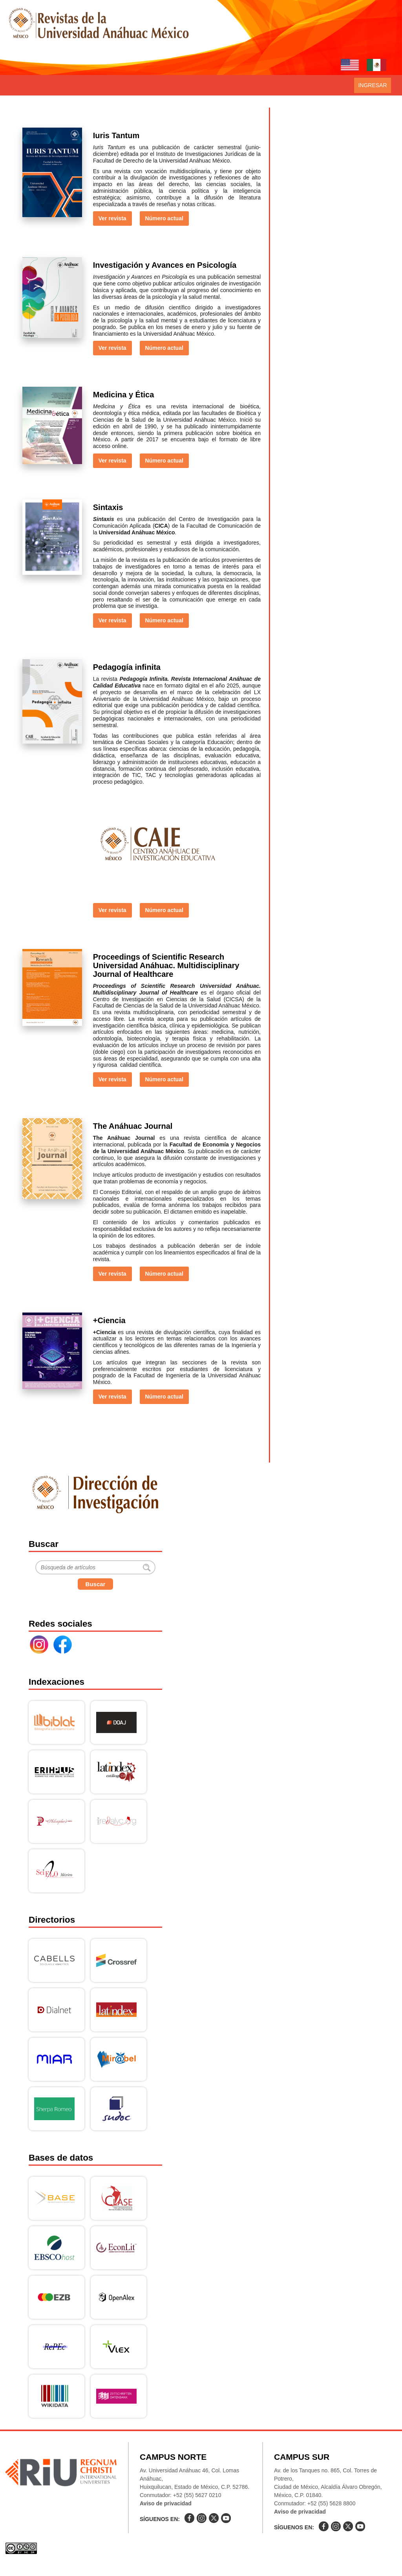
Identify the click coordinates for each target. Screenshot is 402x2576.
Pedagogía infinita (127, 667)
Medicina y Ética (123, 394)
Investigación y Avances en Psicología (164, 265)
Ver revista (112, 218)
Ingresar (372, 85)
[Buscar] (95, 1567)
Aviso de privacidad (166, 2503)
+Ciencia (109, 1320)
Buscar (96, 1584)
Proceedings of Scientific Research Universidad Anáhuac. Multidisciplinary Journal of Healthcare (166, 965)
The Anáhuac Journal (133, 1126)
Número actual (164, 218)
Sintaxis (108, 507)
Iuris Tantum (116, 135)
